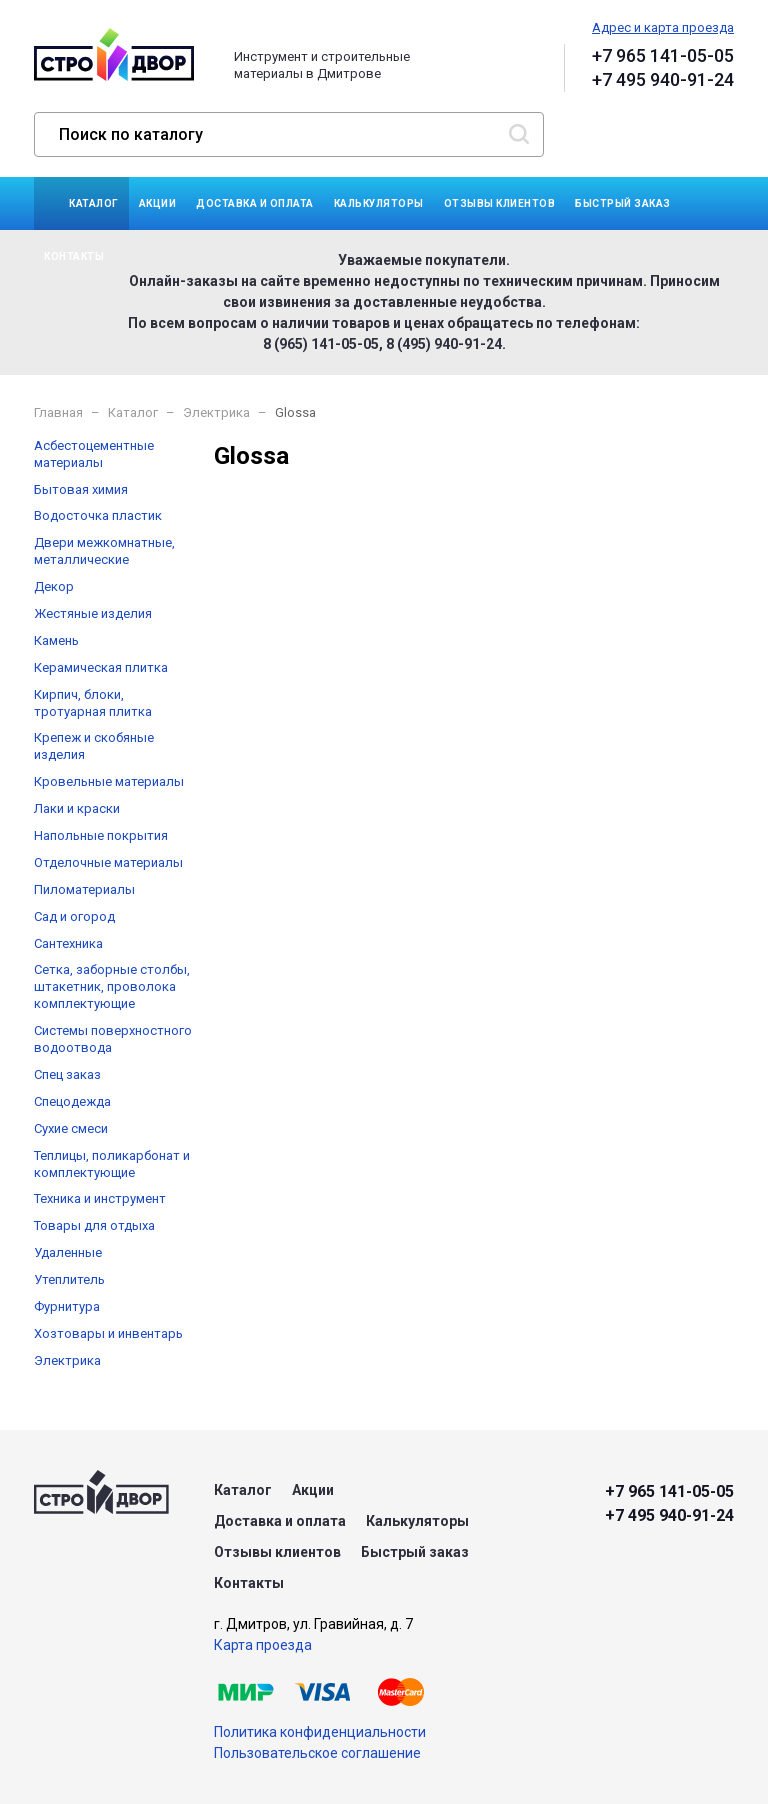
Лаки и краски (77, 808)
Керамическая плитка (101, 667)
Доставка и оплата (255, 203)
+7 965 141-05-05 (663, 55)
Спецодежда (72, 1101)
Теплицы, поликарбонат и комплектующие (112, 1164)
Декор (54, 586)
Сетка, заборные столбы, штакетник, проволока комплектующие (112, 986)
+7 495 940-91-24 (663, 79)
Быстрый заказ (623, 203)
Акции (158, 203)
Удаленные (68, 1252)
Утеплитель (69, 1279)
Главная (58, 412)
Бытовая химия (81, 489)
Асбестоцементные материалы (94, 454)
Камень (56, 640)
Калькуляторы (379, 203)
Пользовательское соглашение (317, 1753)
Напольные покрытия (101, 835)
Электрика (216, 412)
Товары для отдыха (94, 1225)
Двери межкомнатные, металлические (104, 551)
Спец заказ (67, 1074)
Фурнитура (67, 1306)
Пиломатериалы (84, 889)
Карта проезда (263, 1645)
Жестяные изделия (93, 613)
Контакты (74, 256)
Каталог (94, 203)
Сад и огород (74, 916)
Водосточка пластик (98, 515)
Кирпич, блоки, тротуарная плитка (93, 703)
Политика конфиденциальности (320, 1732)
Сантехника (68, 943)
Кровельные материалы (109, 781)
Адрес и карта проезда (663, 27)
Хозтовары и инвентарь (108, 1333)
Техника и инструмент (100, 1198)
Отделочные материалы (108, 862)
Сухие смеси (71, 1128)
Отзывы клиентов (500, 203)
